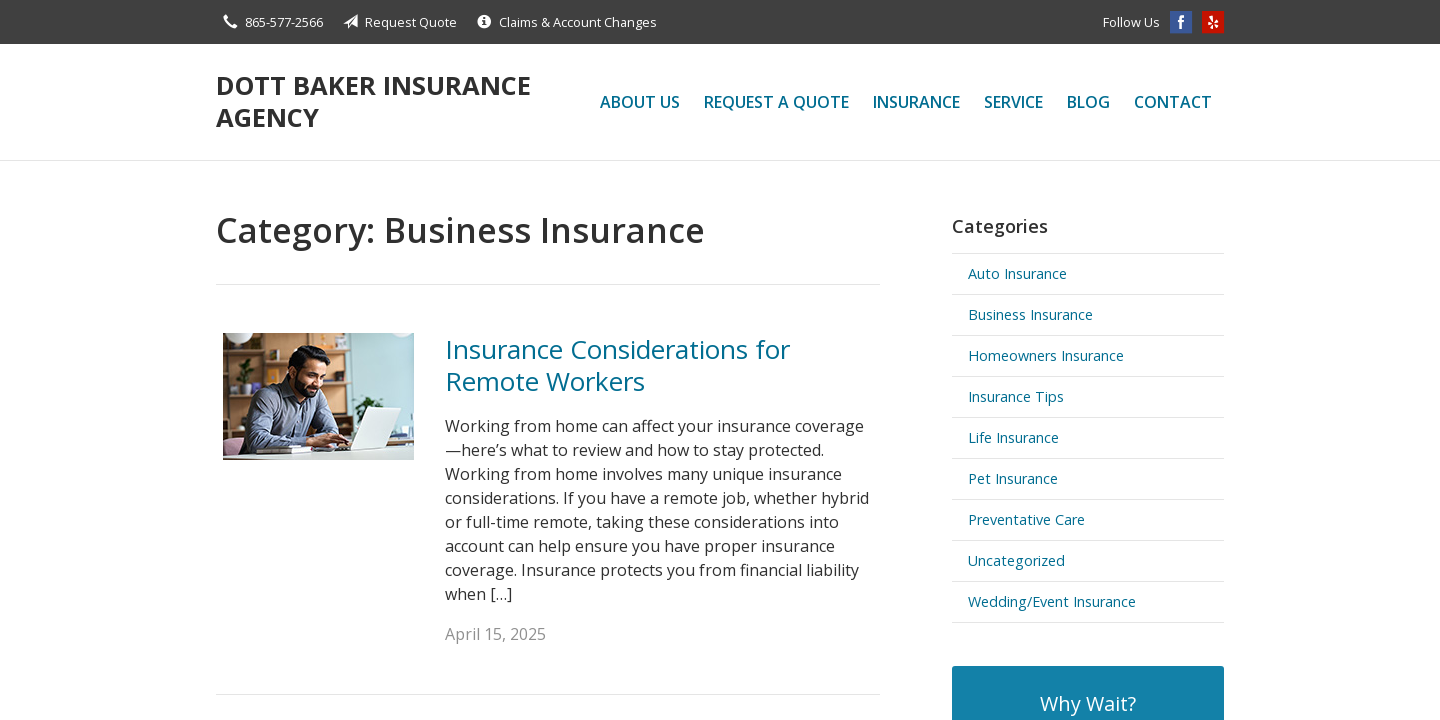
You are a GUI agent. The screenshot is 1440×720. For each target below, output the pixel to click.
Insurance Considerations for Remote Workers (617, 365)
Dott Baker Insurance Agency (373, 101)
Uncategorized (1016, 560)
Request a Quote (776, 102)
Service (1013, 102)
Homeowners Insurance (1046, 355)
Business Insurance (1030, 314)
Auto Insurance (1017, 273)
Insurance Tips (1016, 396)
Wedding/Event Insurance (1052, 601)
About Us (640, 102)
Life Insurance (1013, 437)
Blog (1088, 102)
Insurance (916, 102)
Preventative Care (1026, 519)
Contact (1173, 102)
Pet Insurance (1013, 478)
